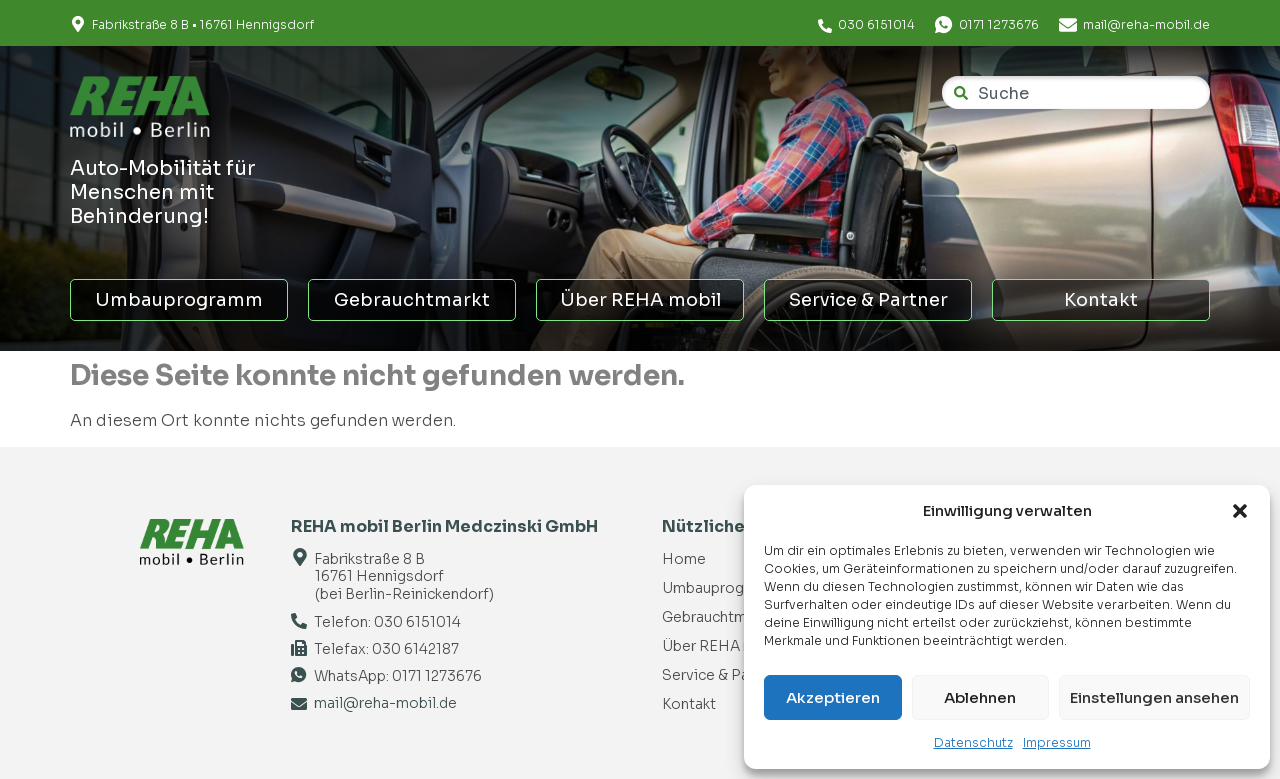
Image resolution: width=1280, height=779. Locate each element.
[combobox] (1076, 92)
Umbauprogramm (179, 300)
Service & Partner (868, 300)
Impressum (1057, 742)
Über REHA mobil (640, 300)
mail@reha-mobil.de (1146, 24)
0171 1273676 (999, 24)
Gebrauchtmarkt (412, 300)
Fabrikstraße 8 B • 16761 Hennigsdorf (203, 24)
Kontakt (1101, 300)
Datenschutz (973, 742)
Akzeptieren (833, 697)
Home (684, 559)
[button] (1240, 511)
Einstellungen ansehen (1154, 697)
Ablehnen (980, 697)
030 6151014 (876, 24)
